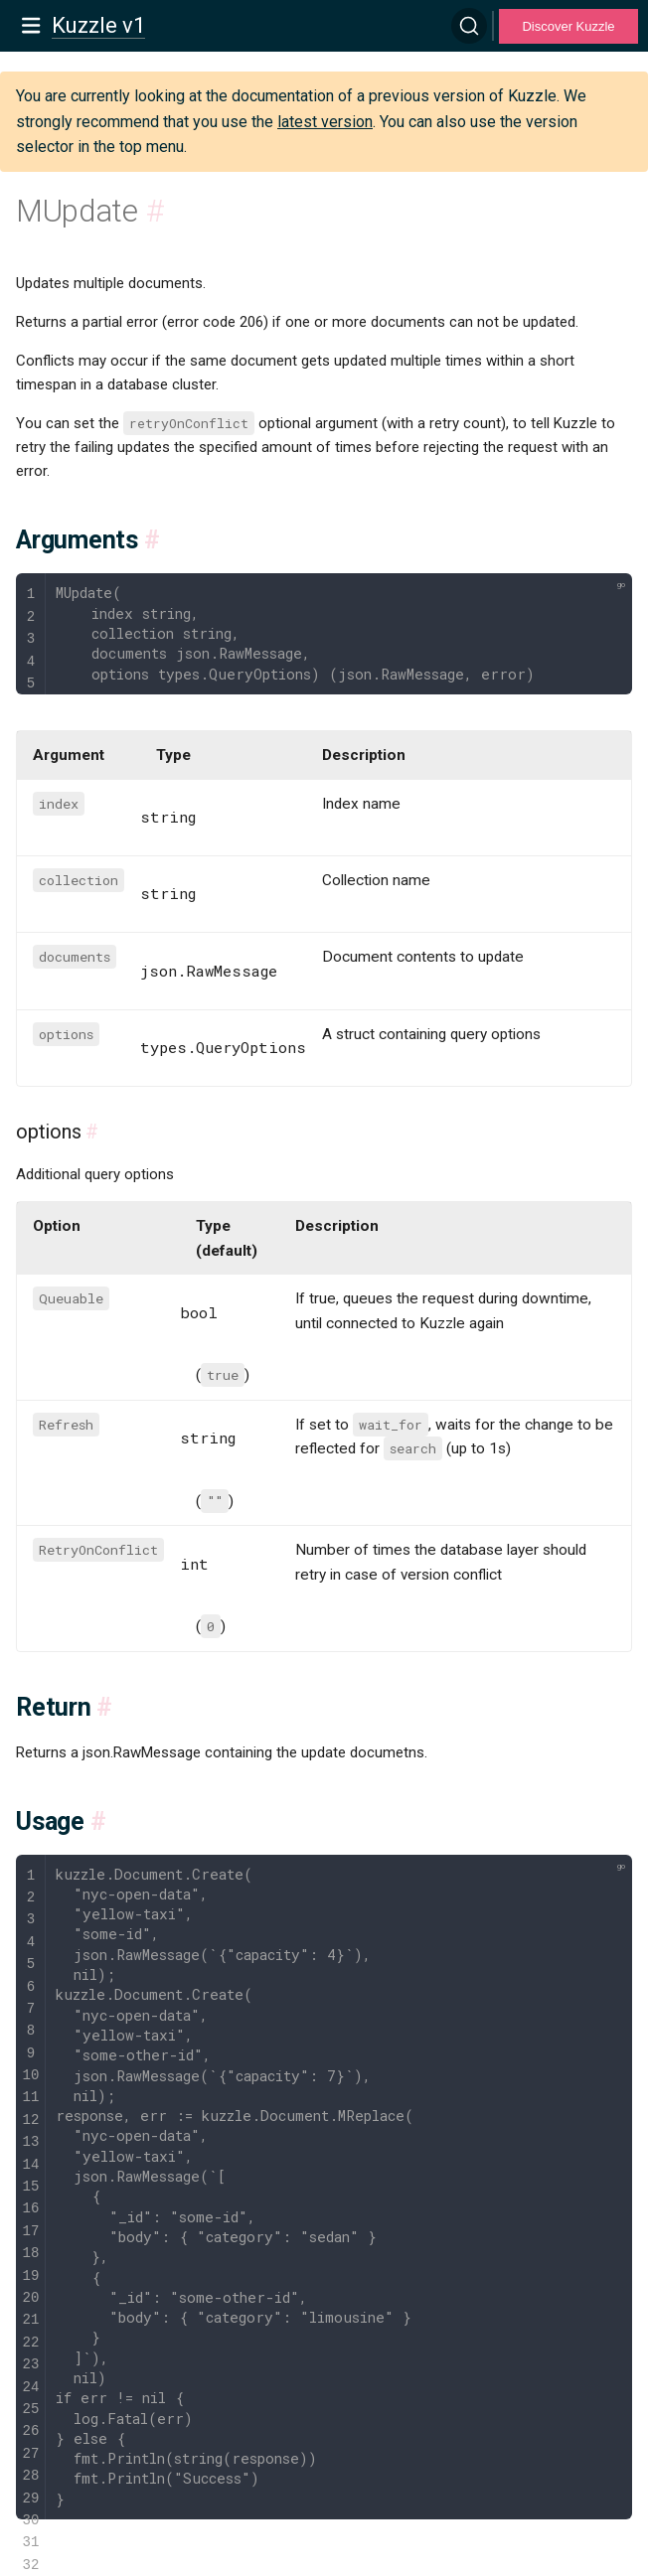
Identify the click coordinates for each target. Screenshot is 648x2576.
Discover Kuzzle (568, 26)
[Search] (469, 26)
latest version (325, 121)
